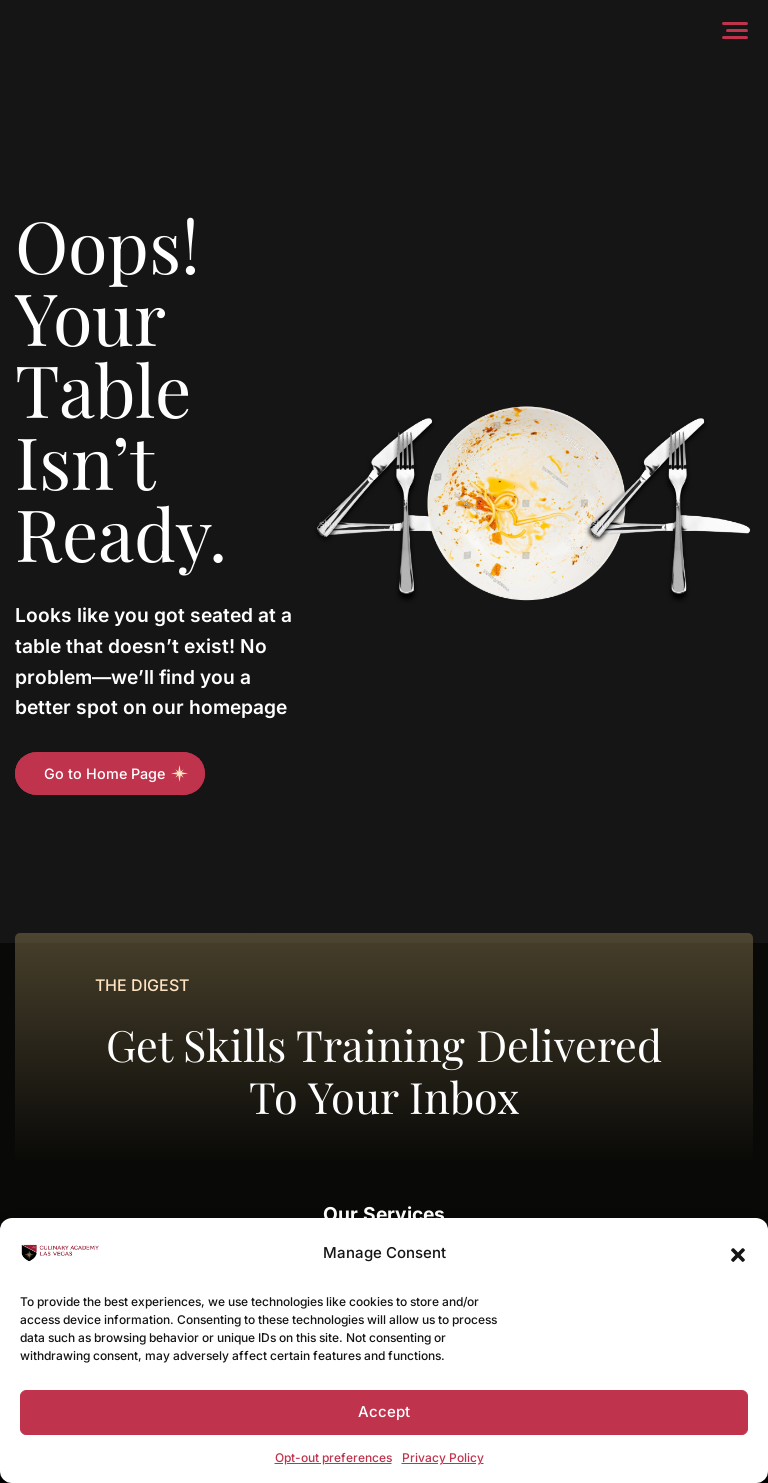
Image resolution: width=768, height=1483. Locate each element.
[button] (738, 1253)
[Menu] (739, 30)
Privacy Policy (443, 1457)
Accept (384, 1411)
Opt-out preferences (333, 1457)
